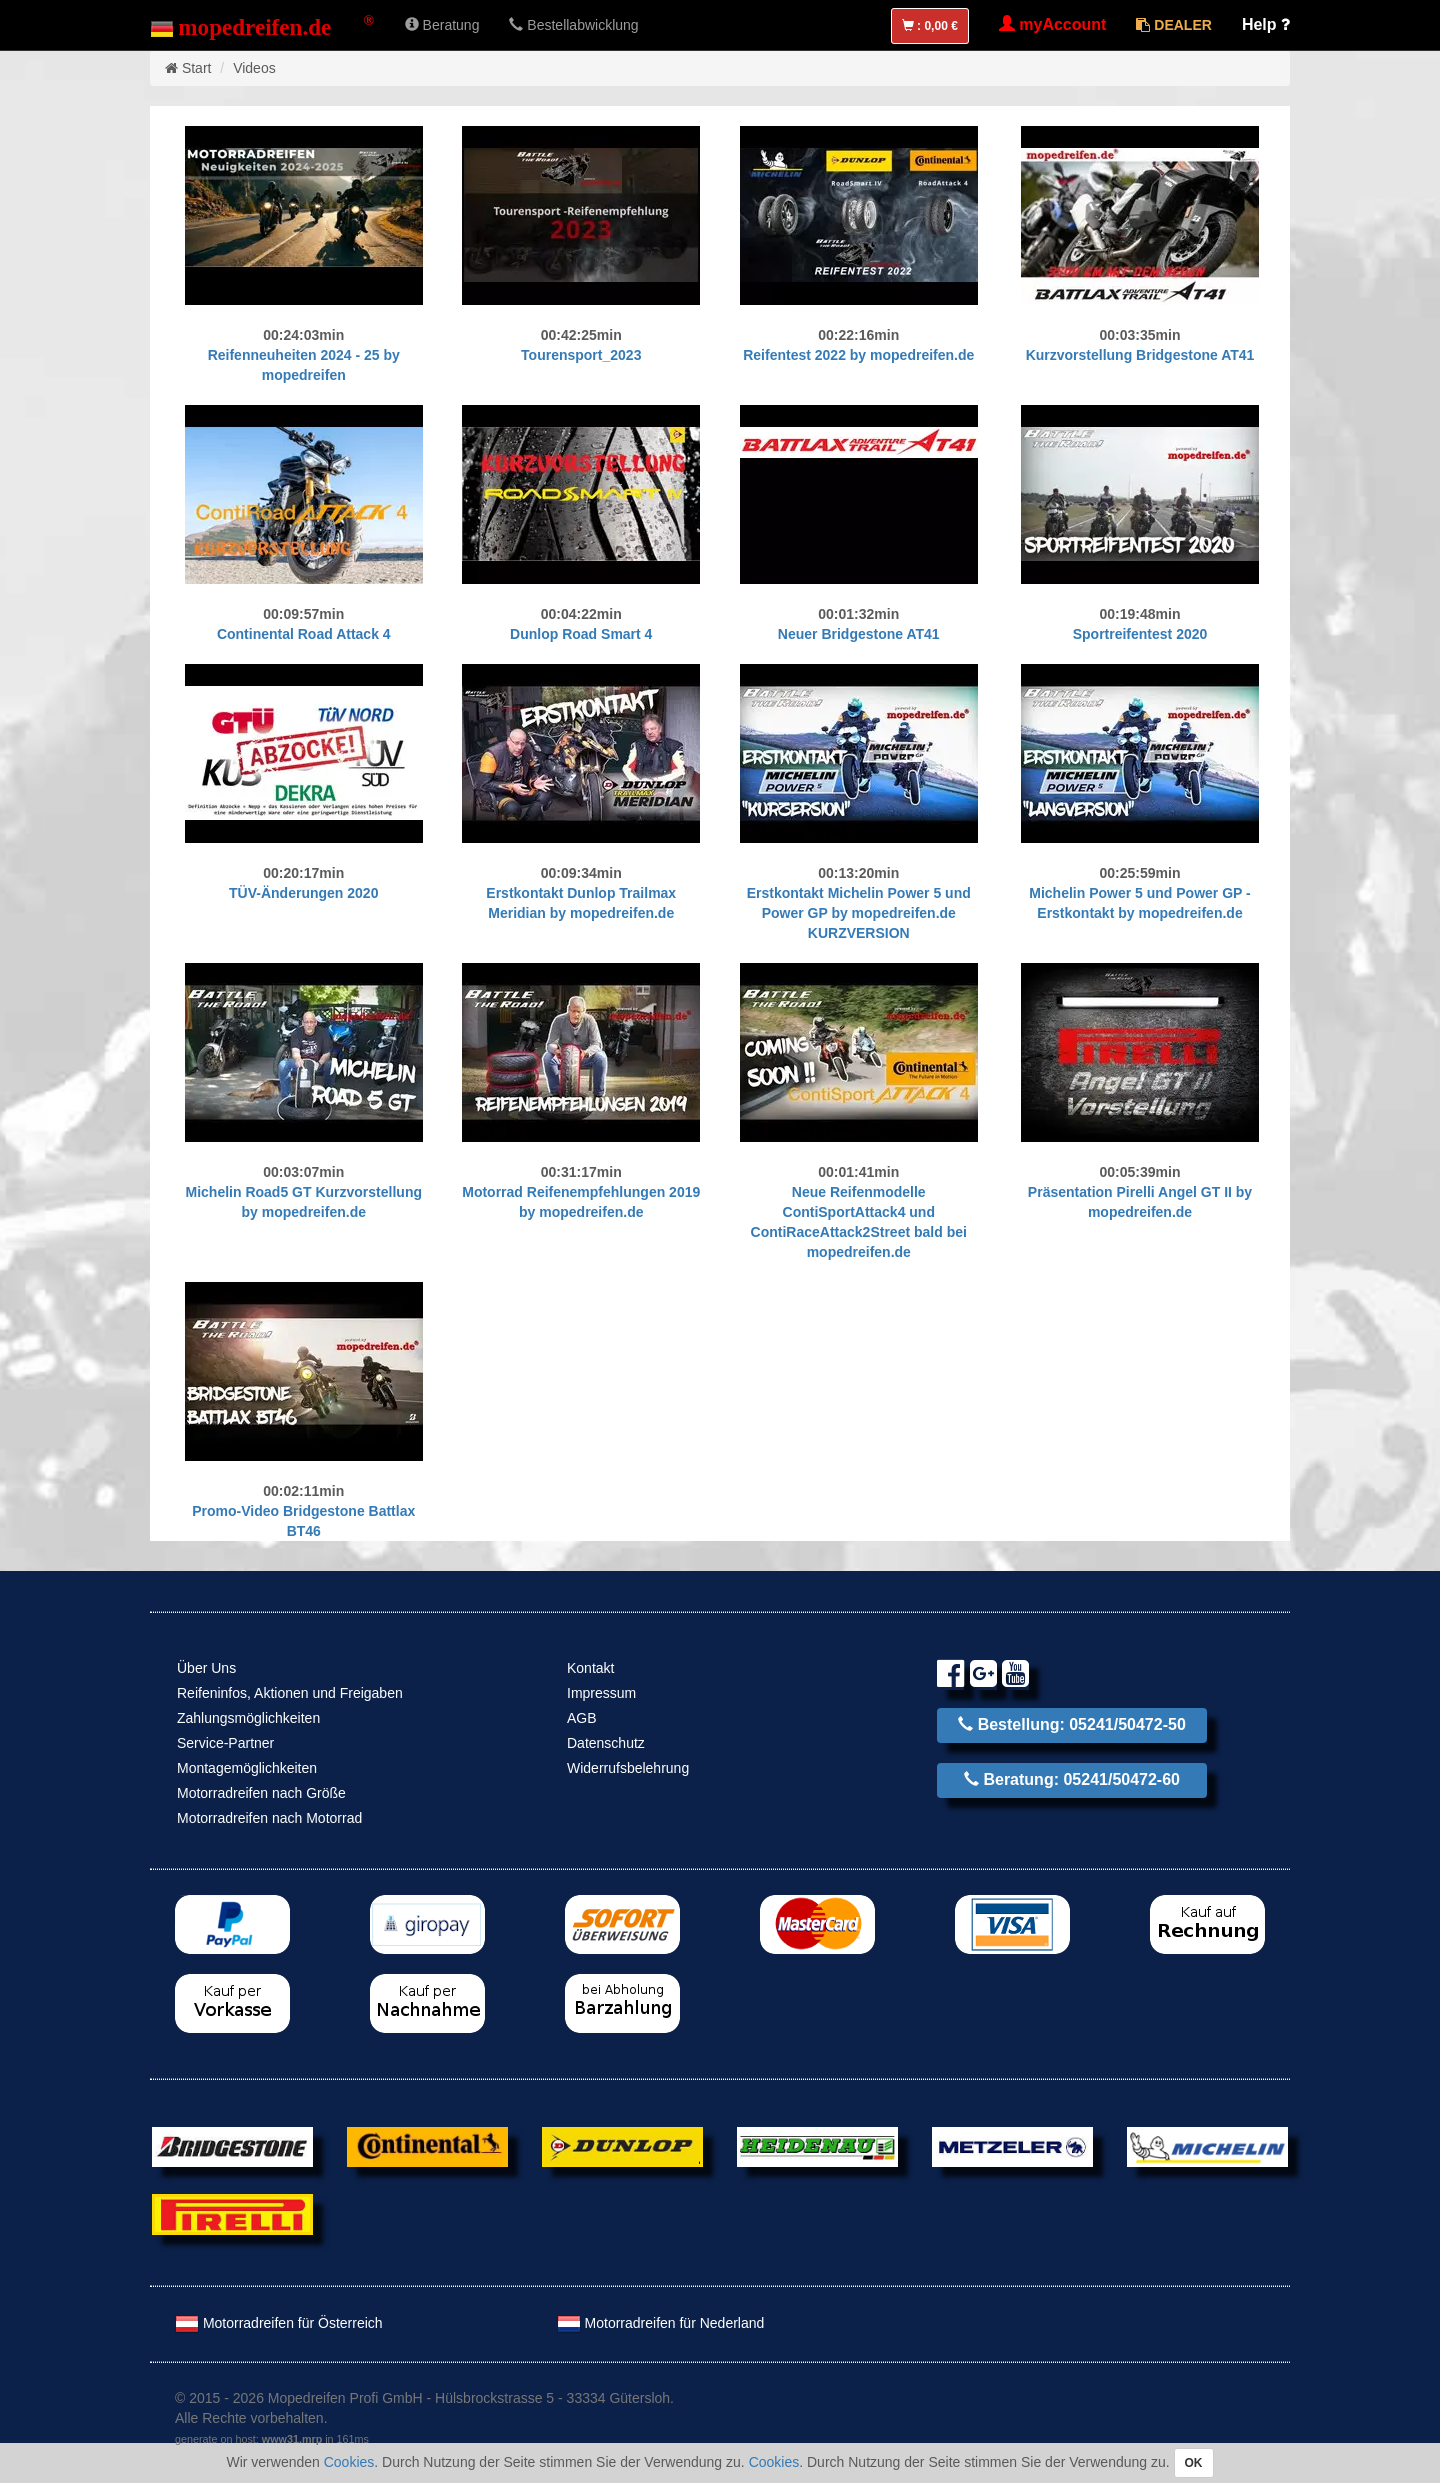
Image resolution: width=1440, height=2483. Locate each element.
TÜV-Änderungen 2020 (303, 893)
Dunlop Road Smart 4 (581, 634)
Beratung (442, 25)
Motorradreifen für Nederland (661, 2323)
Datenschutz (606, 1743)
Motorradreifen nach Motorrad (269, 1818)
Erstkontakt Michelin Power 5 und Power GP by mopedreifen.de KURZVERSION (859, 913)
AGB (582, 1718)
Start (197, 68)
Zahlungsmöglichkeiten (248, 1718)
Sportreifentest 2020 (1140, 634)
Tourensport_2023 (581, 355)
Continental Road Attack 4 (304, 634)
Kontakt (590, 1668)
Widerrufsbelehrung (628, 1768)
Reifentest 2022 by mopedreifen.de (858, 355)
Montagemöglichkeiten (247, 1768)
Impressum (601, 1693)
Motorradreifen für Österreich (279, 2323)
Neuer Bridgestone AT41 (859, 634)
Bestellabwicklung (573, 25)
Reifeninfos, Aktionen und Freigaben (290, 1693)
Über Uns (206, 1668)
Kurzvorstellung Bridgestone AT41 (1140, 355)
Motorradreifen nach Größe (261, 1793)
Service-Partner (225, 1743)
